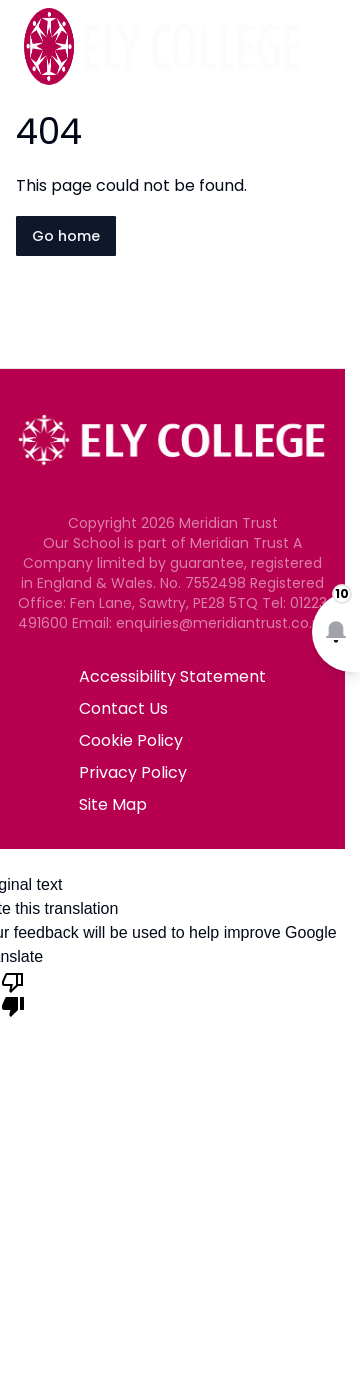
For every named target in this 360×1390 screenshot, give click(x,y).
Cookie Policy (131, 740)
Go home (66, 236)
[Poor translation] (13, 993)
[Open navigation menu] (332, 48)
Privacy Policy (133, 772)
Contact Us (123, 708)
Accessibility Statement (172, 676)
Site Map (113, 804)
